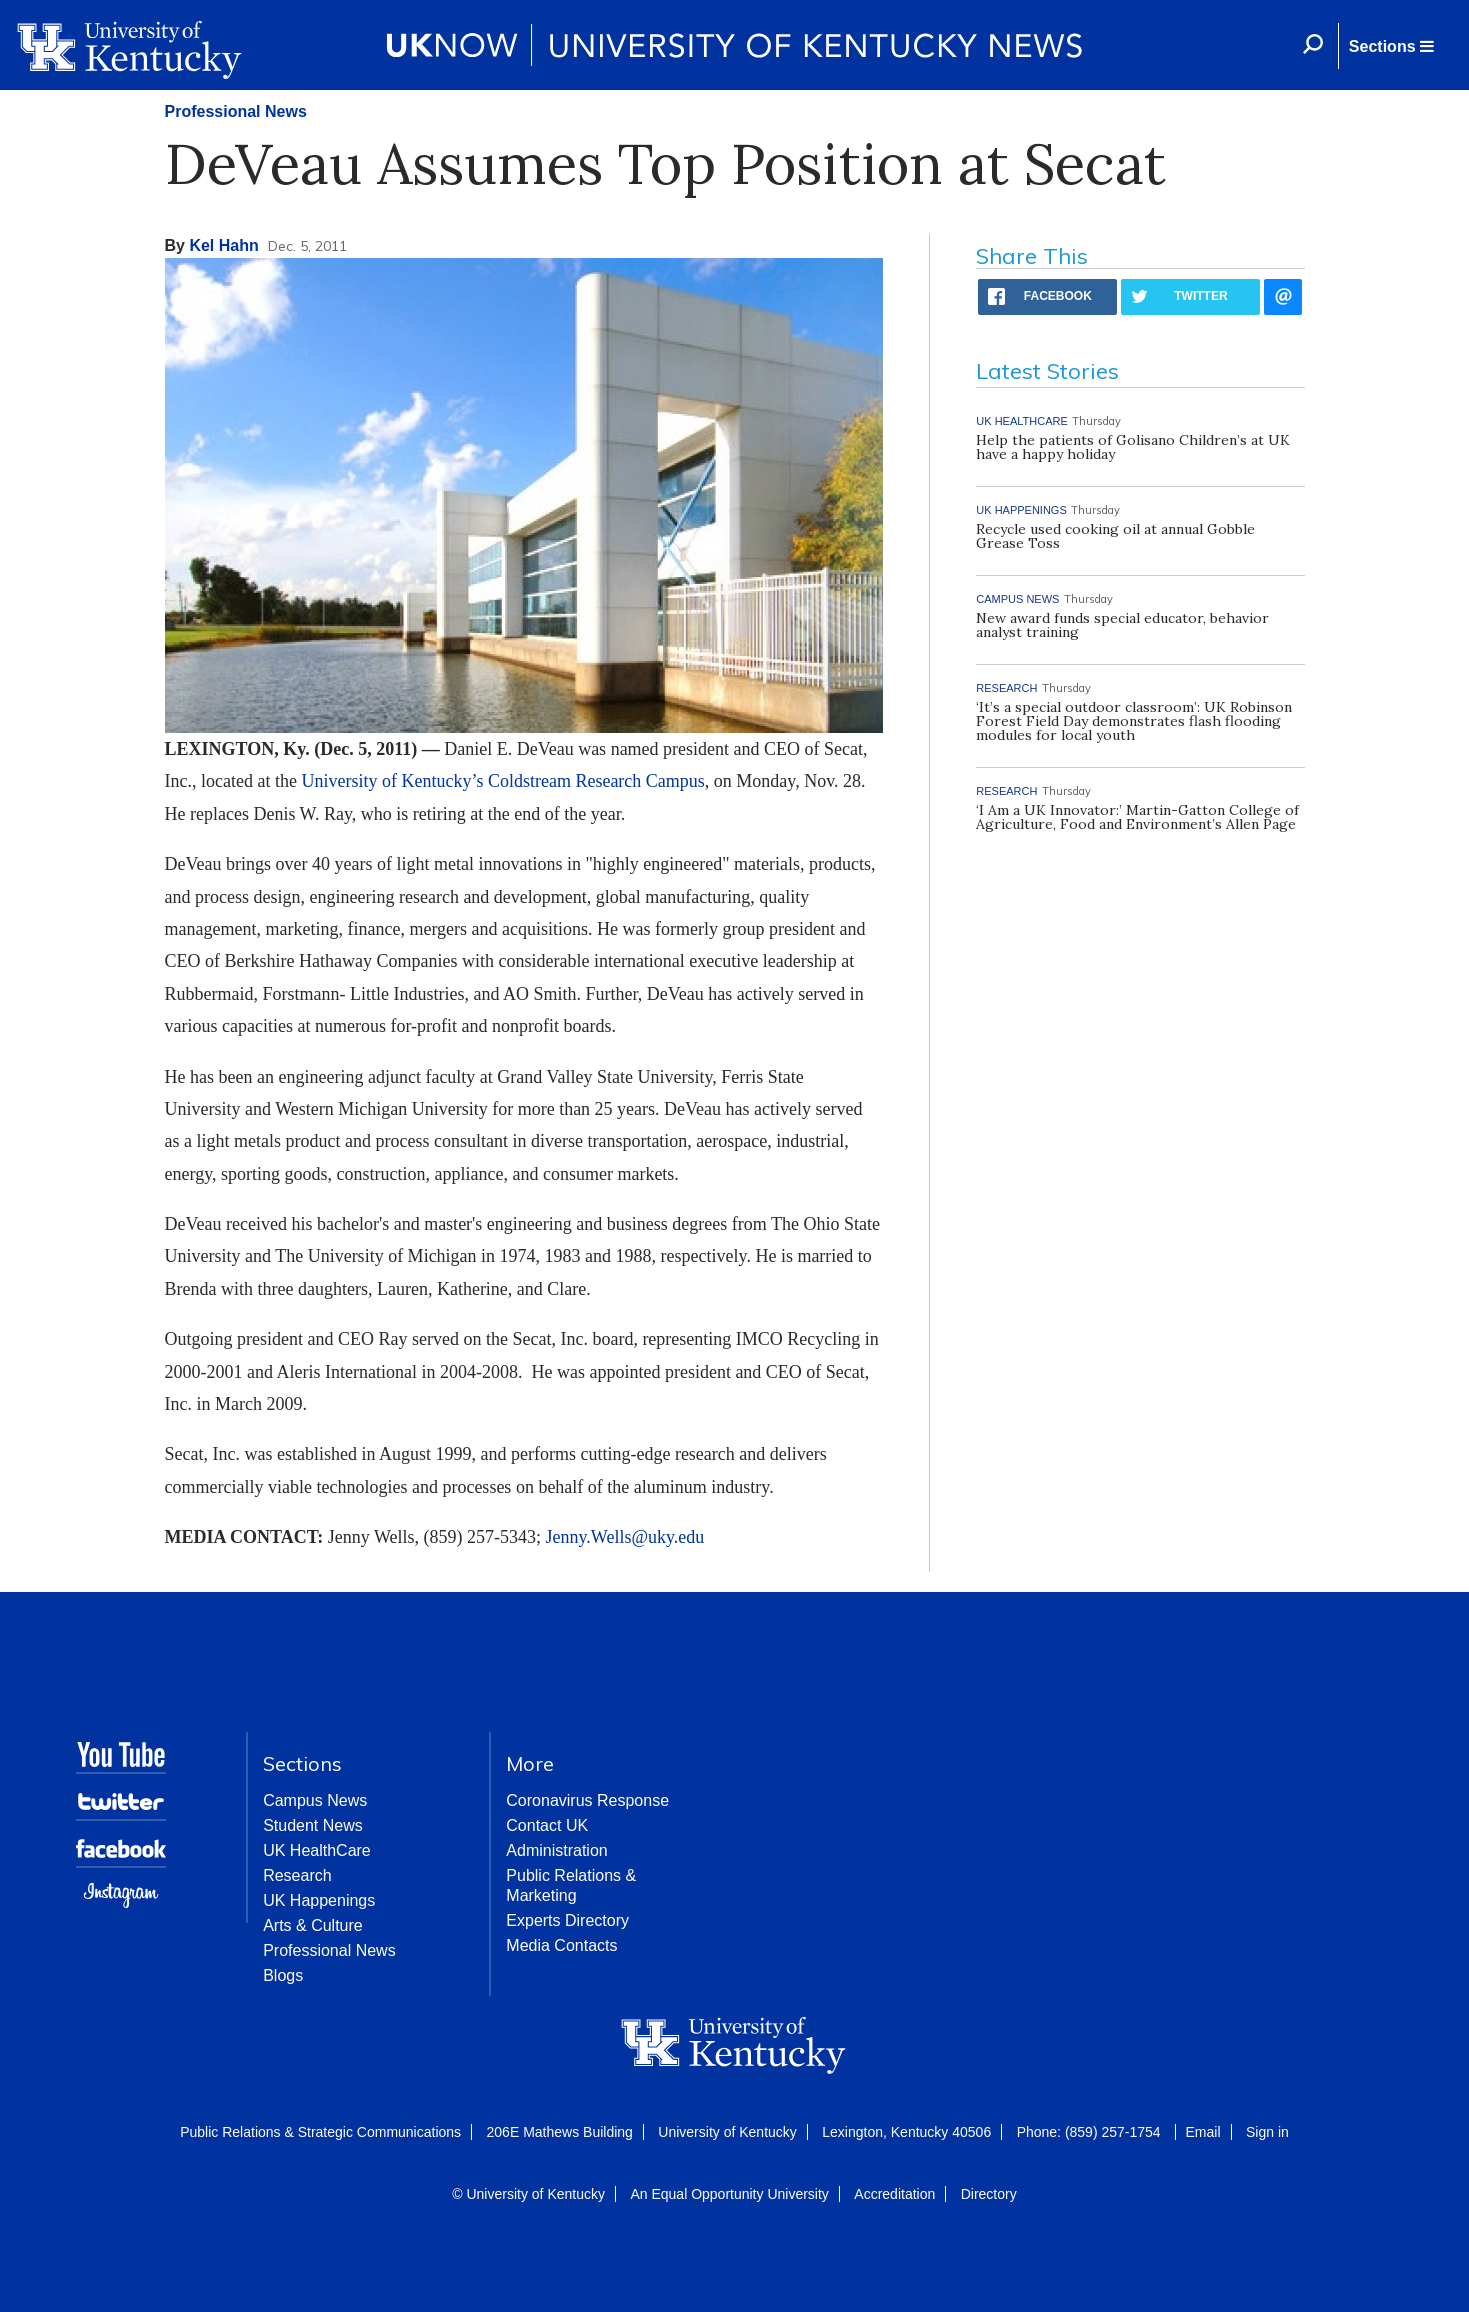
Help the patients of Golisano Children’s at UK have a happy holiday (1133, 447)
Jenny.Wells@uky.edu (625, 1537)
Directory (989, 2194)
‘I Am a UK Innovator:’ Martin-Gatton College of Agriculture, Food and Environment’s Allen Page (1137, 817)
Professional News (236, 111)
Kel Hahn (223, 245)
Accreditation (894, 2194)
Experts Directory (567, 1920)
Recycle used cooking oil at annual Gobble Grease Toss (1115, 536)
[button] (1391, 46)
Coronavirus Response (587, 1800)
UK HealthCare (317, 1850)
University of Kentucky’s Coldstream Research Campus (502, 781)
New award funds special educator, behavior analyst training (1122, 625)
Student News (313, 1825)
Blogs (283, 1975)
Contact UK (547, 1825)
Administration (556, 1850)
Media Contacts (561, 1945)
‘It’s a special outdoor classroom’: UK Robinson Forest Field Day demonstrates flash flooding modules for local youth (1134, 721)
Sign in (1267, 2132)
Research (297, 1875)
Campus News (315, 1800)
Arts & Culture (313, 1925)
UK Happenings (319, 1900)
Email (1203, 2132)
